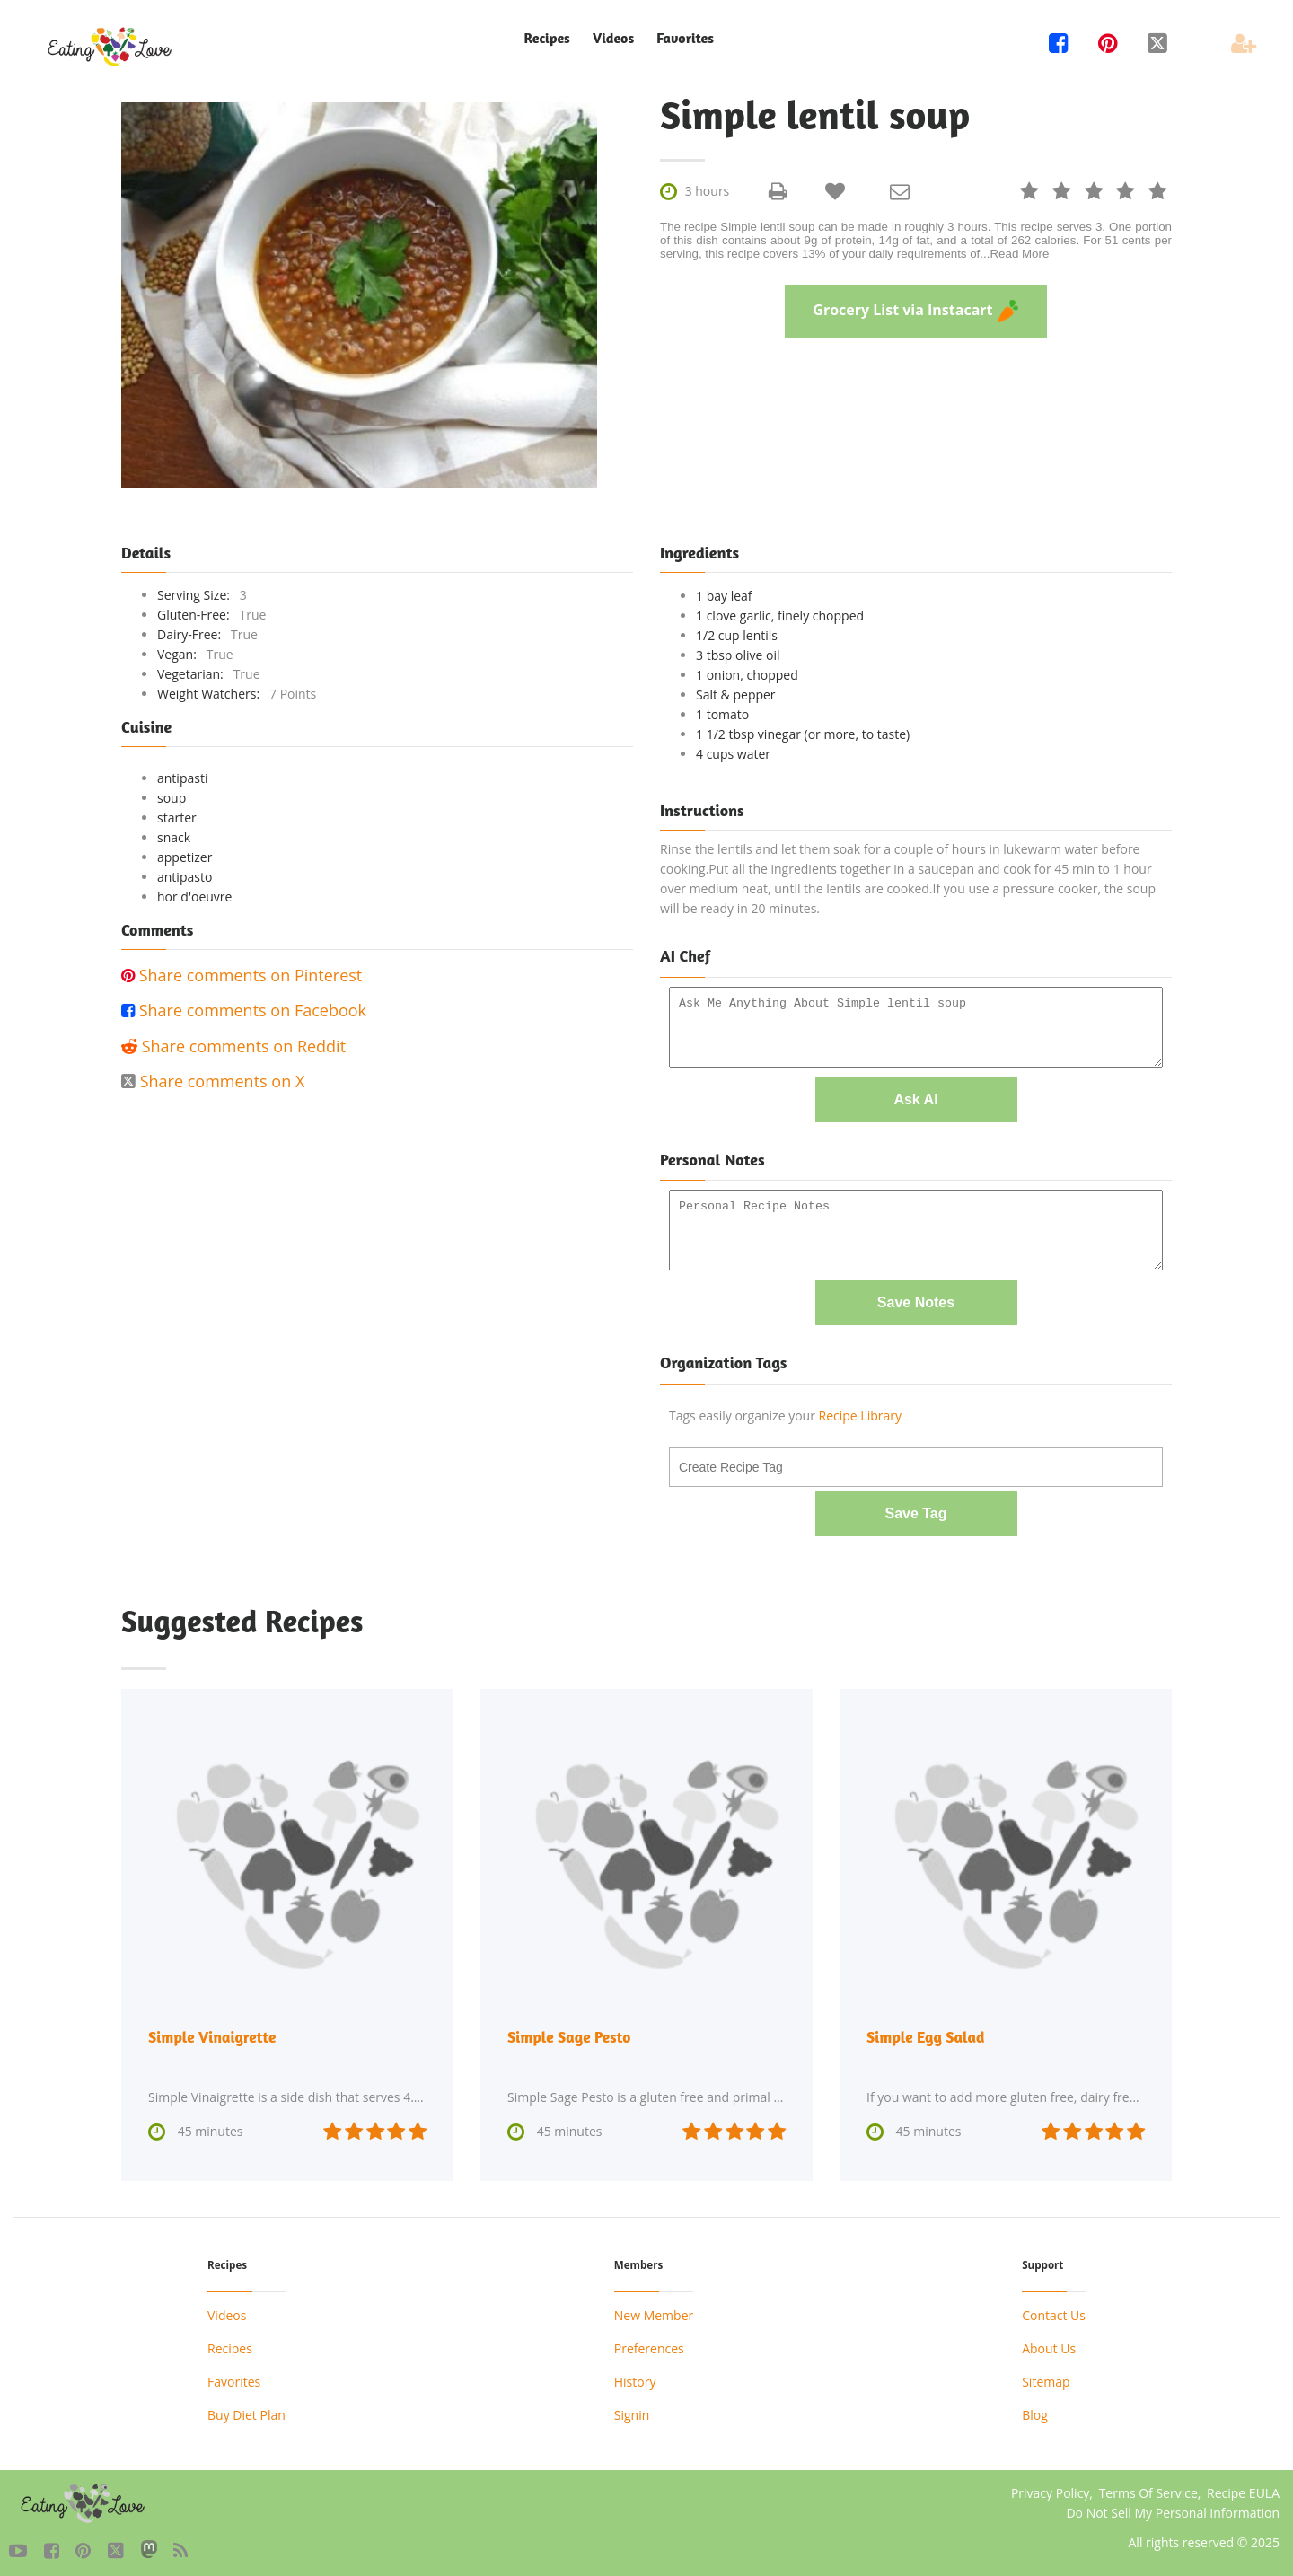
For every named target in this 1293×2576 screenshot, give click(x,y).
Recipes (546, 38)
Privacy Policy (1050, 2486)
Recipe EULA (1243, 2486)
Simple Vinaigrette (213, 2031)
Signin (632, 2408)
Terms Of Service (1148, 2486)
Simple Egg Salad (927, 2031)
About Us (1049, 2342)
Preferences (649, 2342)
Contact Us (1054, 2308)
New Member (653, 2308)
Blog (1035, 2408)
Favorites (685, 38)
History (635, 2375)
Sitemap (1045, 2375)
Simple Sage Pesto (570, 2031)
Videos (613, 38)
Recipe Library (860, 1411)
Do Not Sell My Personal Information (1173, 2506)
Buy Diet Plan (246, 2408)
